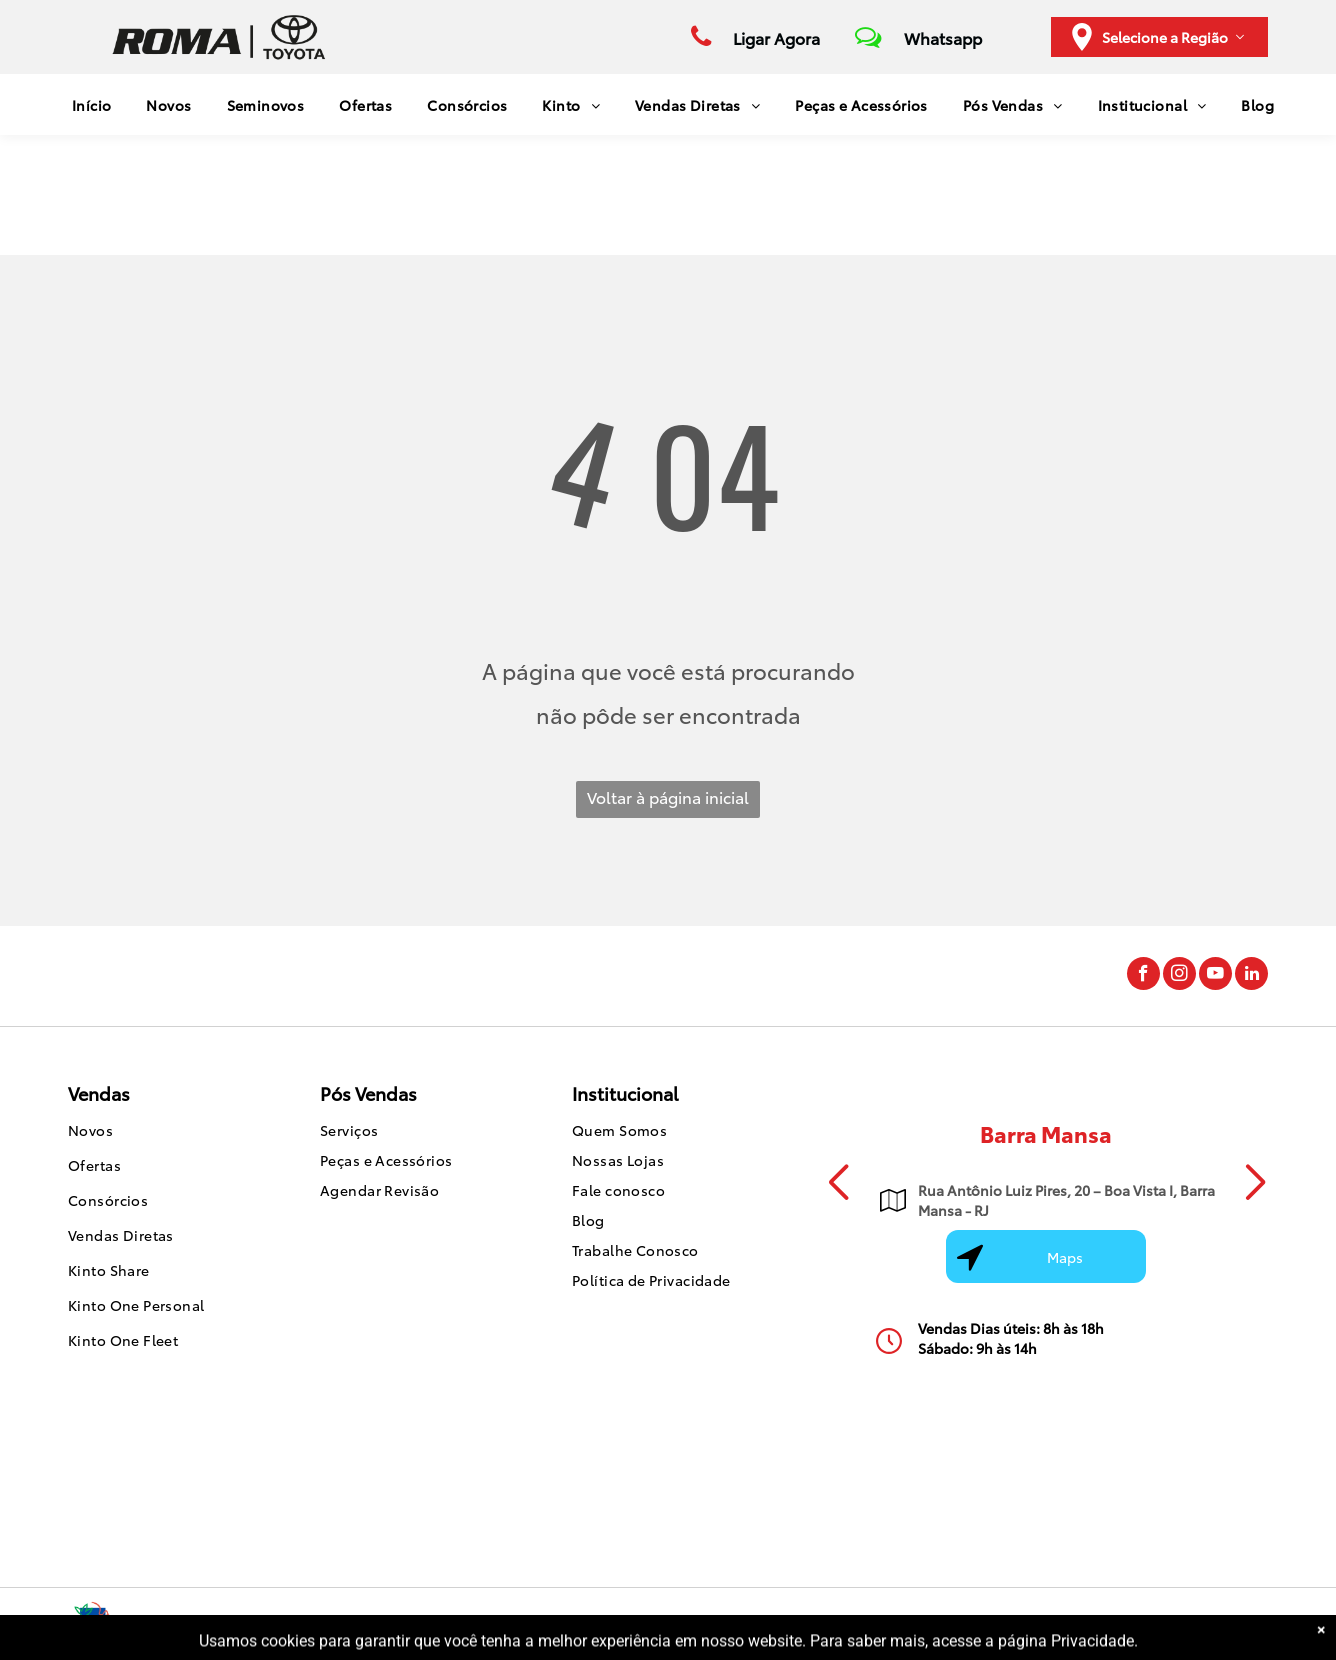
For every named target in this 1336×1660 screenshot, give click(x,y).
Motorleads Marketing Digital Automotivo (1145, 1623)
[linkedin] (1251, 976)
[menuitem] (84, 104)
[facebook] (1143, 976)
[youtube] (1215, 976)
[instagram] (1179, 976)
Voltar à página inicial (668, 796)
